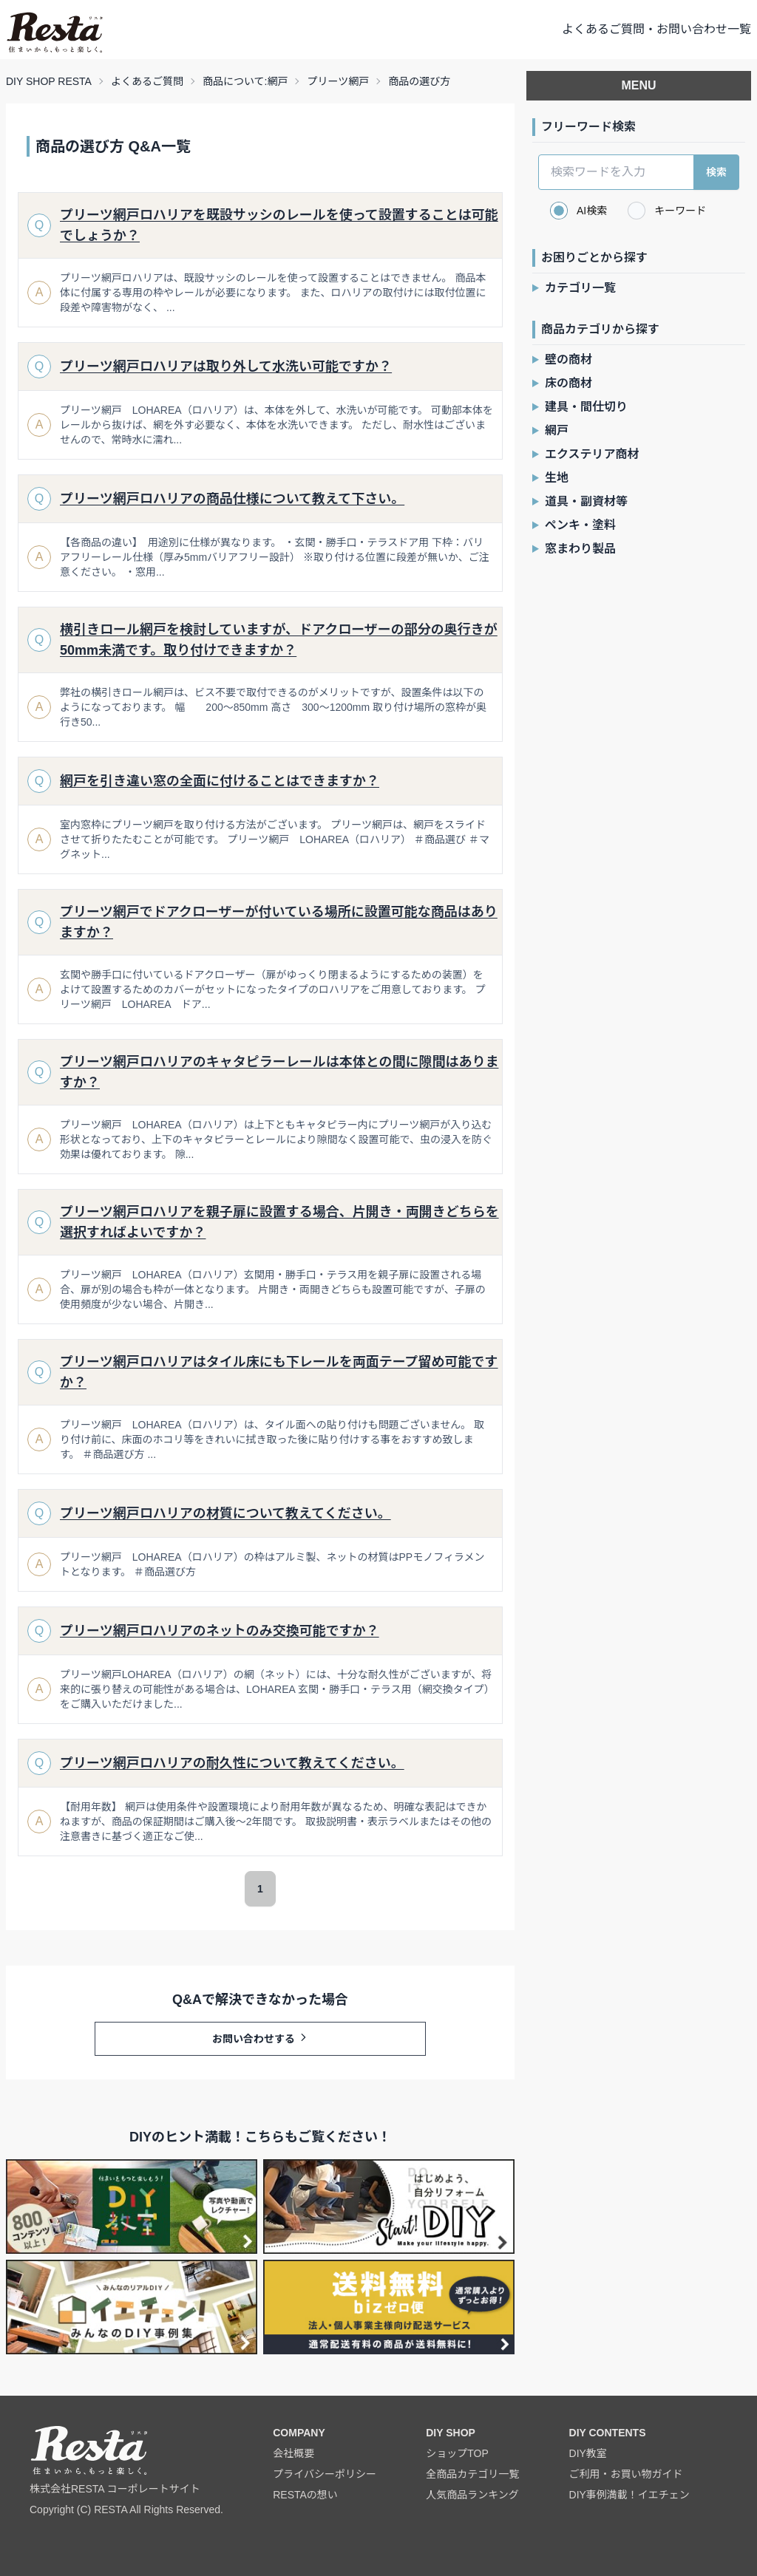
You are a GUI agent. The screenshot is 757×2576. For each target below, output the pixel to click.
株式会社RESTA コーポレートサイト (115, 2489)
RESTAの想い (305, 2495)
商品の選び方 (419, 81)
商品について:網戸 (245, 81)
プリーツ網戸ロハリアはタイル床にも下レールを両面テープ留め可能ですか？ (279, 1372)
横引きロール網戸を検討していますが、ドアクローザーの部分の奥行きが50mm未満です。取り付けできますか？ (279, 640)
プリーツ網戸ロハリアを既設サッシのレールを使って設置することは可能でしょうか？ (279, 225)
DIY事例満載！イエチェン (629, 2495)
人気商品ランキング (472, 2495)
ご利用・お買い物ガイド (626, 2474)
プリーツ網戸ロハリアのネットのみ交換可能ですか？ (219, 1630)
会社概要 (293, 2453)
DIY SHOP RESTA (49, 81)
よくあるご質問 (147, 81)
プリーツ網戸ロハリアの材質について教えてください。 (225, 1513)
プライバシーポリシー (324, 2474)
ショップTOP (457, 2453)
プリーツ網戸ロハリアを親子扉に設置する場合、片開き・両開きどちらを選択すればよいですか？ (279, 1222)
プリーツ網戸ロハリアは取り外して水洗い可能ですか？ (226, 366)
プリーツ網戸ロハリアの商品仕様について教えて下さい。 (232, 498)
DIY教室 (588, 2453)
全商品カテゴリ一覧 (472, 2474)
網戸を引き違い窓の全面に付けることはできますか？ (219, 781)
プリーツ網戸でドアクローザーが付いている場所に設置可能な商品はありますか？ (279, 922)
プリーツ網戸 (338, 81)
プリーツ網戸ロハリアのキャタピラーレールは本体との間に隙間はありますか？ (279, 1072)
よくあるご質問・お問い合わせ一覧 (656, 29)
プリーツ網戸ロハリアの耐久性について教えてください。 (232, 1763)
